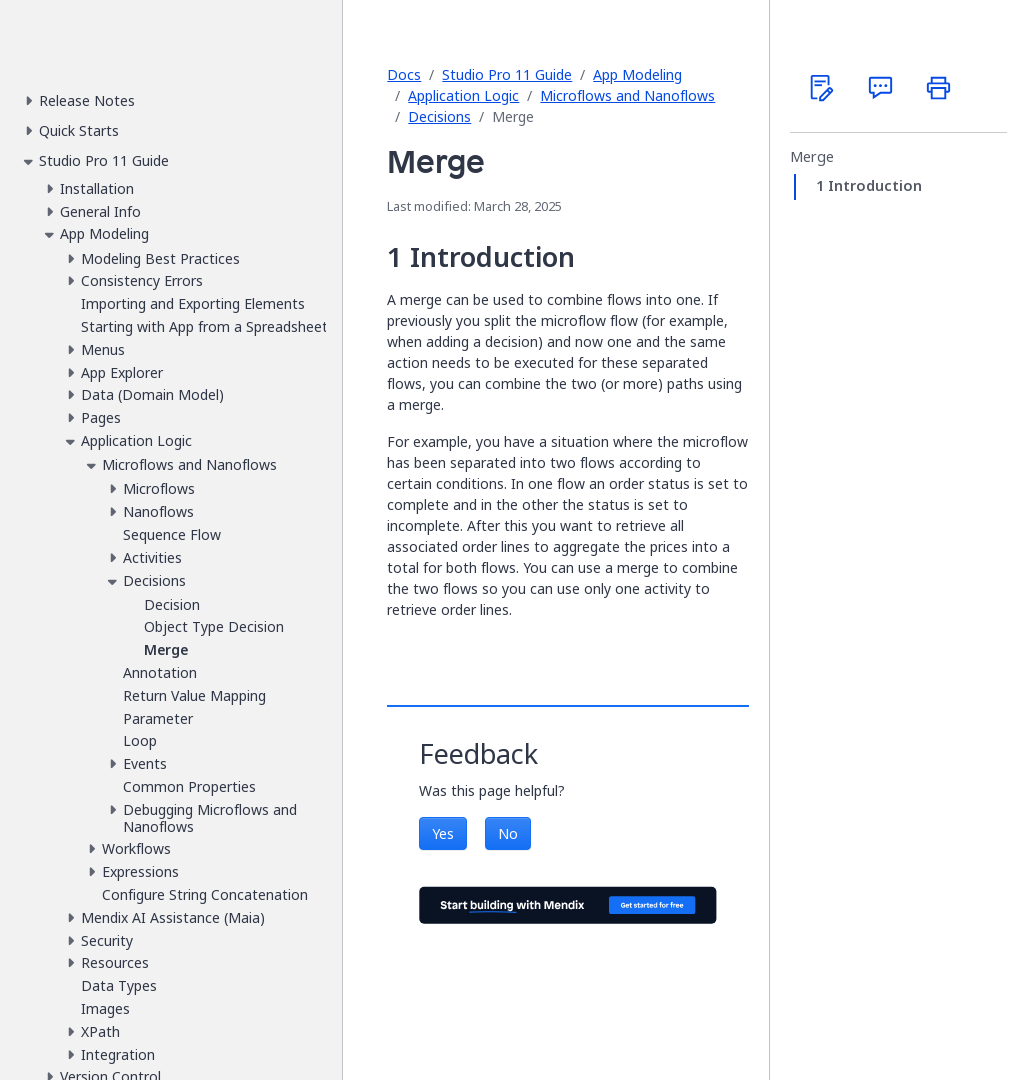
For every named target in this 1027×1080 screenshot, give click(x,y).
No (508, 833)
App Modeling (637, 74)
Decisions (439, 116)
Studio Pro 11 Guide (507, 74)
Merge (812, 157)
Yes (443, 833)
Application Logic (463, 95)
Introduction (875, 186)
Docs (404, 74)
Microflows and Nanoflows (627, 95)
